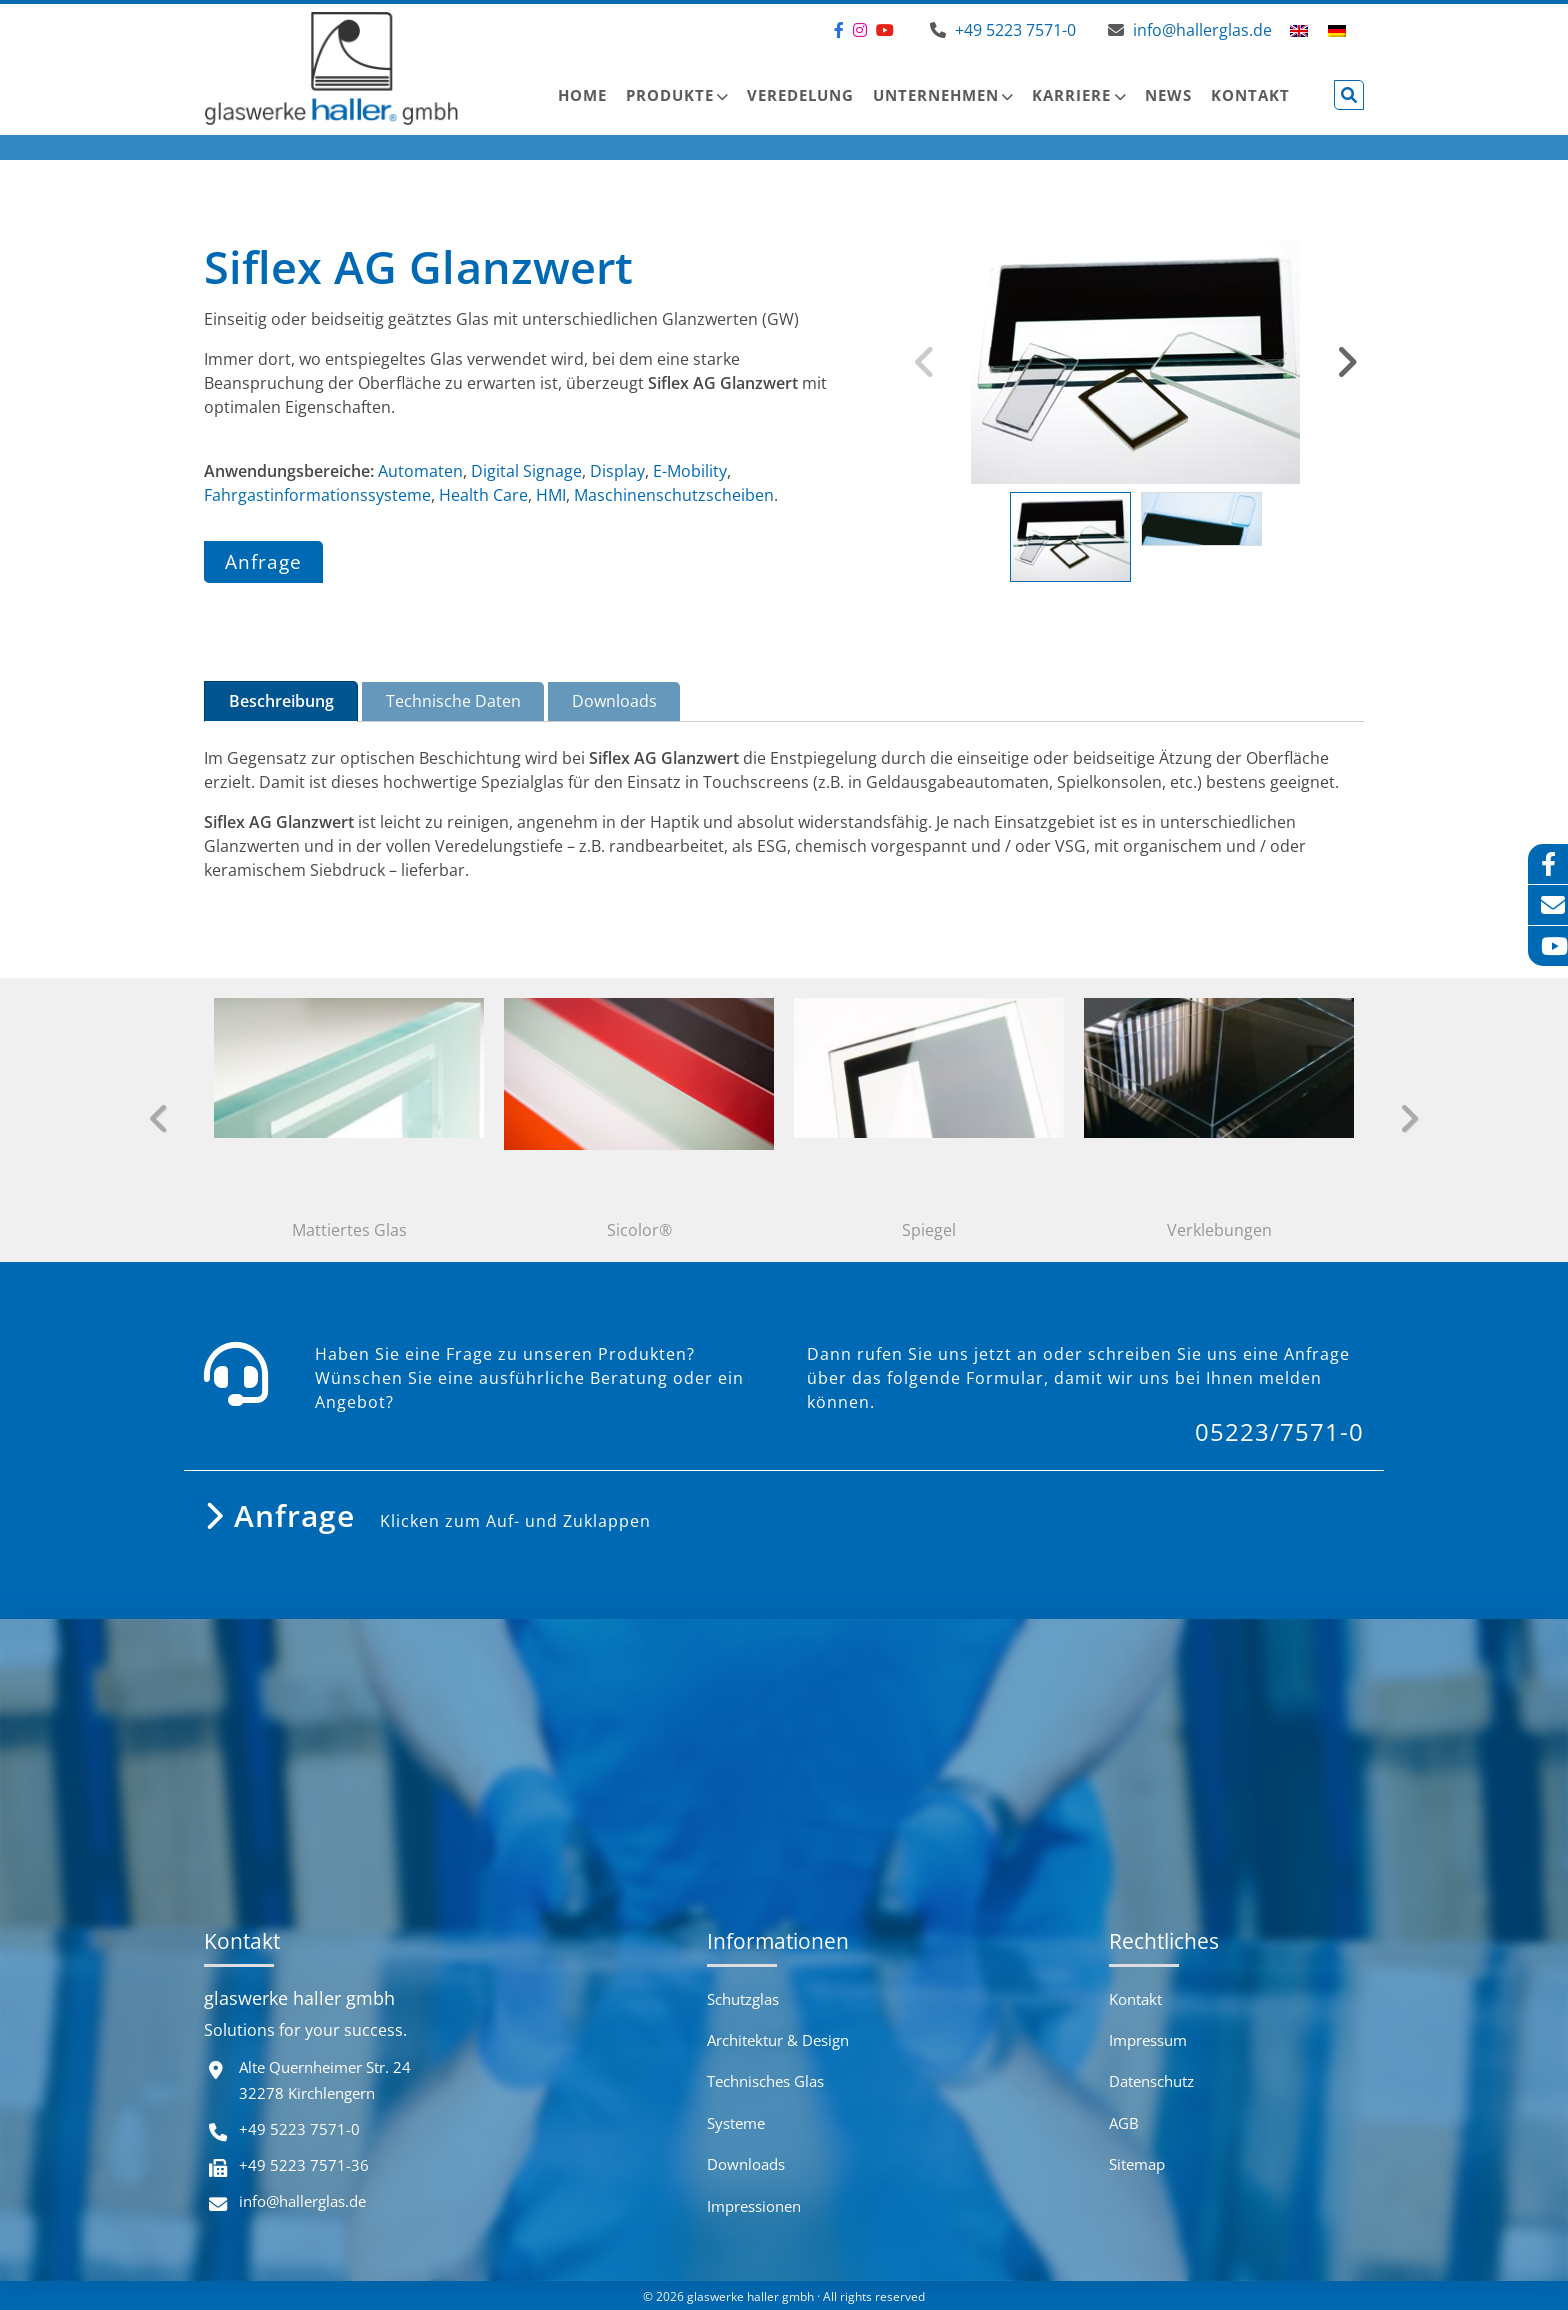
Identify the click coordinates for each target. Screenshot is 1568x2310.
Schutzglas (743, 1999)
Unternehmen (936, 95)
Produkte (670, 95)
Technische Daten (453, 701)
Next (1347, 362)
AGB (1124, 2123)
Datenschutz (1151, 2081)
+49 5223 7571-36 (304, 2165)
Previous (925, 362)
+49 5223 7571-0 (299, 2129)
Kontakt (1250, 95)
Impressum (1148, 2040)
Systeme (736, 2123)
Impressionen (754, 2206)
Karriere (1071, 95)
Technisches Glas (765, 2081)
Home (582, 95)
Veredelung (800, 95)
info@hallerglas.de (302, 2201)
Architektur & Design (778, 2040)
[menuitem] (1299, 29)
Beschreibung (281, 701)
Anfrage (263, 561)
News (1168, 95)
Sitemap (1137, 2164)
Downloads (614, 701)
